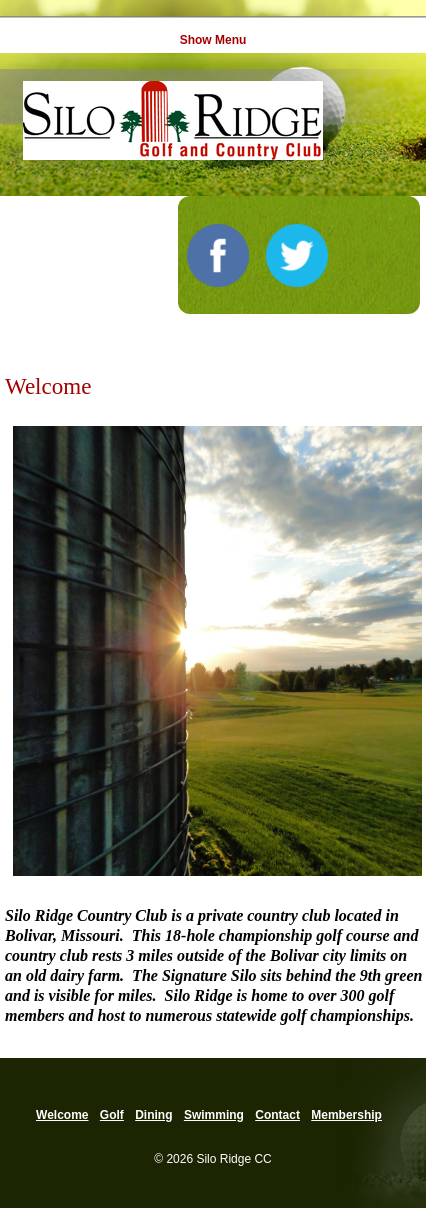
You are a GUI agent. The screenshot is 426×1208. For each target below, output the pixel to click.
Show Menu (213, 40)
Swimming (214, 1115)
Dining (153, 1115)
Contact (277, 1115)
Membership (346, 1115)
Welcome (62, 1115)
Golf (112, 1115)
